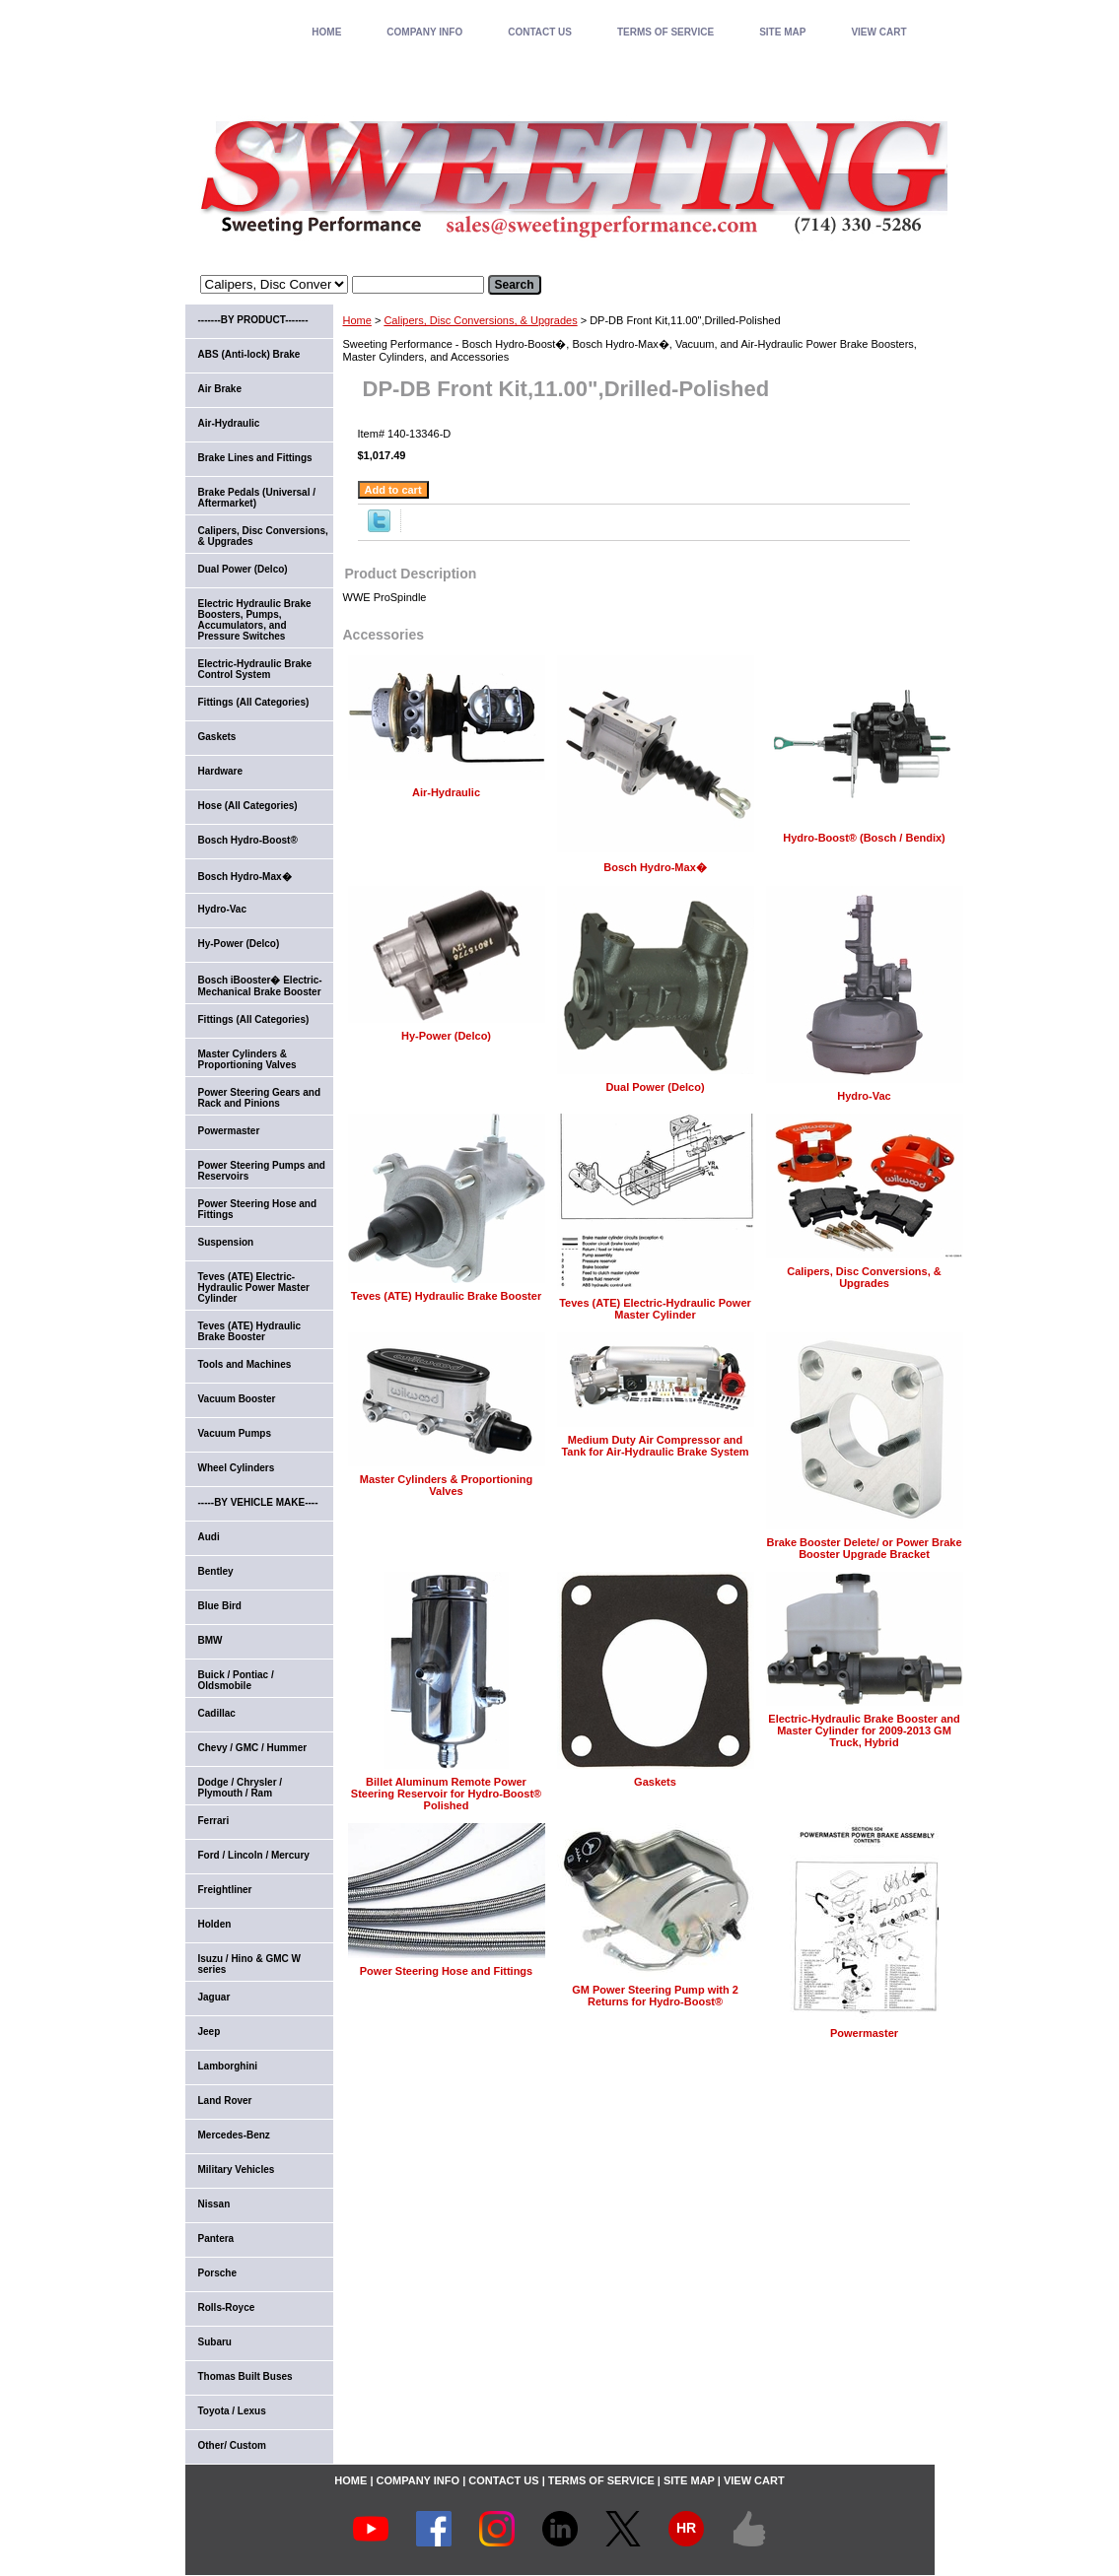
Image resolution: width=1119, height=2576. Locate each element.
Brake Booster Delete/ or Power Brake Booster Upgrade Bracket (863, 1548)
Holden (215, 1924)
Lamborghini (228, 2066)
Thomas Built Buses (245, 2376)
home (326, 32)
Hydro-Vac (863, 1096)
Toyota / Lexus (232, 2411)
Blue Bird (220, 1605)
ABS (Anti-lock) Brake (249, 354)
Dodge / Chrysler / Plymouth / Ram (240, 1787)
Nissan (214, 2204)
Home (357, 320)
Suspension (226, 1242)
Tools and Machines (245, 1364)
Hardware (221, 771)
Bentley (216, 1571)
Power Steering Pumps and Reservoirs (261, 1171)
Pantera (216, 2238)
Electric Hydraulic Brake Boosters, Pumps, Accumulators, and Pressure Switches (255, 620)
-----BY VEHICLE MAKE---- (258, 1502)
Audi (209, 1536)
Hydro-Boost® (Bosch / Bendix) (864, 838)
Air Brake (220, 388)
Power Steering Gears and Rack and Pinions (259, 1098)
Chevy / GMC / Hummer (253, 1747)
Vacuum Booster (237, 1398)
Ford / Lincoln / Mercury (254, 1855)
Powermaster (864, 2033)
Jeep (209, 2031)
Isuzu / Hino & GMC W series (249, 1964)
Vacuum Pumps (234, 1433)
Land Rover (225, 2100)
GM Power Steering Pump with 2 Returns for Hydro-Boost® (655, 1995)
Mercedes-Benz (234, 2135)
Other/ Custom (232, 2445)
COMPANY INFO (424, 32)
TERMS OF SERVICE (665, 32)
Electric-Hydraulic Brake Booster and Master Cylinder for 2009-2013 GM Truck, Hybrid (863, 1730)
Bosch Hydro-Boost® (248, 840)
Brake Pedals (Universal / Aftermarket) (257, 497)
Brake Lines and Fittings (255, 457)
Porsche (217, 2273)
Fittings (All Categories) (254, 702)
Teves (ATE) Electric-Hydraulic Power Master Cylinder (655, 1309)
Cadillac (217, 1713)
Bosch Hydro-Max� (655, 867)
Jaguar (214, 1997)
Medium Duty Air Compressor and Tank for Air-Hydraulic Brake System (654, 1445)
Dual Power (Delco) (654, 1087)
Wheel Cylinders (236, 1467)
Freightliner (225, 1889)
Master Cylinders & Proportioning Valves (446, 1485)
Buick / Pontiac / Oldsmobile (236, 1680)
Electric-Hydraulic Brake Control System (255, 669)
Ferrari (214, 1820)
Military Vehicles (236, 2169)
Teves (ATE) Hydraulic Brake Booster (446, 1296)
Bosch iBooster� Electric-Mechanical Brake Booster (260, 986)
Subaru (215, 2342)
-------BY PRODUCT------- (253, 319)
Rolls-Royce (226, 2307)
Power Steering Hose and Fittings (446, 1971)
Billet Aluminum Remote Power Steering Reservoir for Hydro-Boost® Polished (446, 1793)
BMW (210, 1640)
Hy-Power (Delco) (446, 1036)
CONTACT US (540, 32)
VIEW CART (878, 32)
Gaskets (655, 1782)
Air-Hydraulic (446, 792)
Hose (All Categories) (248, 805)
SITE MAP (782, 32)
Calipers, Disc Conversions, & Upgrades (480, 320)
